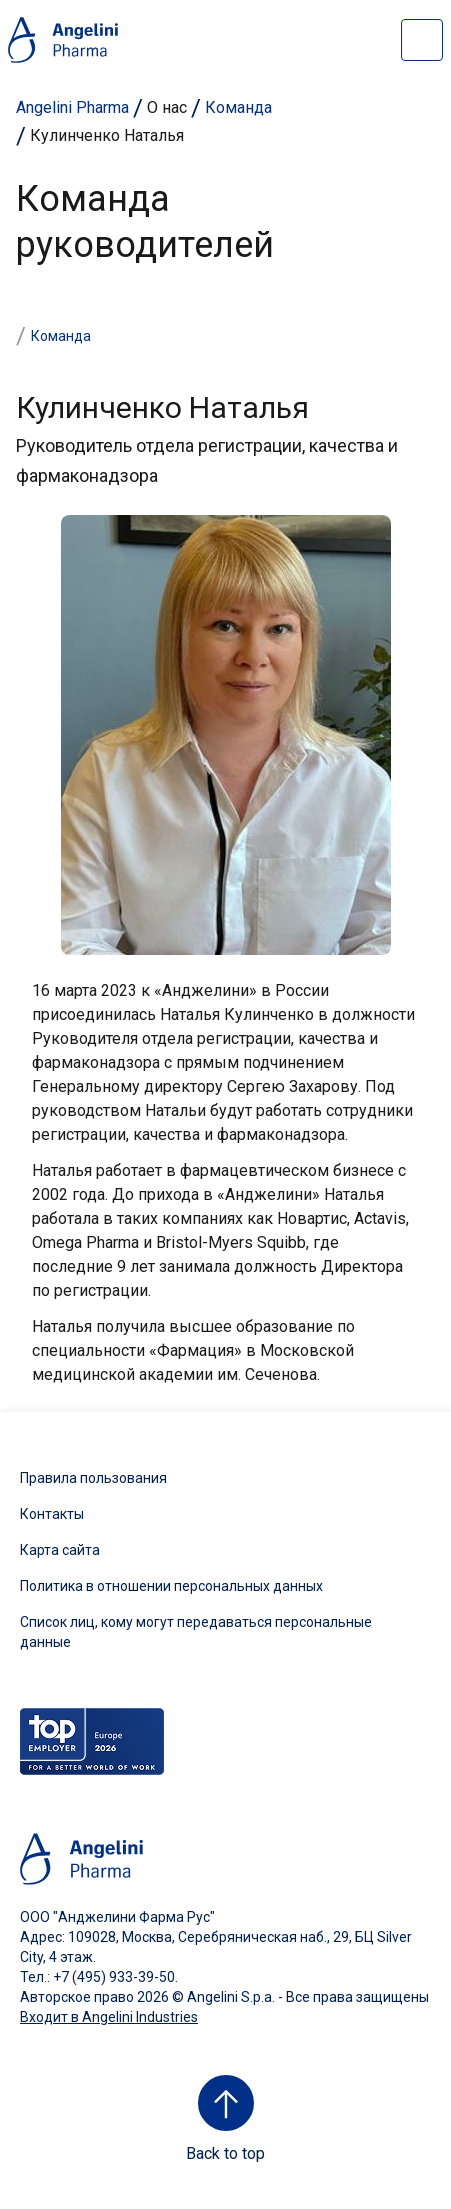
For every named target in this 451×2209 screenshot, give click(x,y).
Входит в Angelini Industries (109, 2017)
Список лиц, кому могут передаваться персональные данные (196, 1632)
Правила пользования (93, 1478)
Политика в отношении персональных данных (171, 1586)
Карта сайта (60, 1550)
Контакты (52, 1514)
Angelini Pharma (72, 107)
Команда (238, 107)
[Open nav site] (422, 40)
